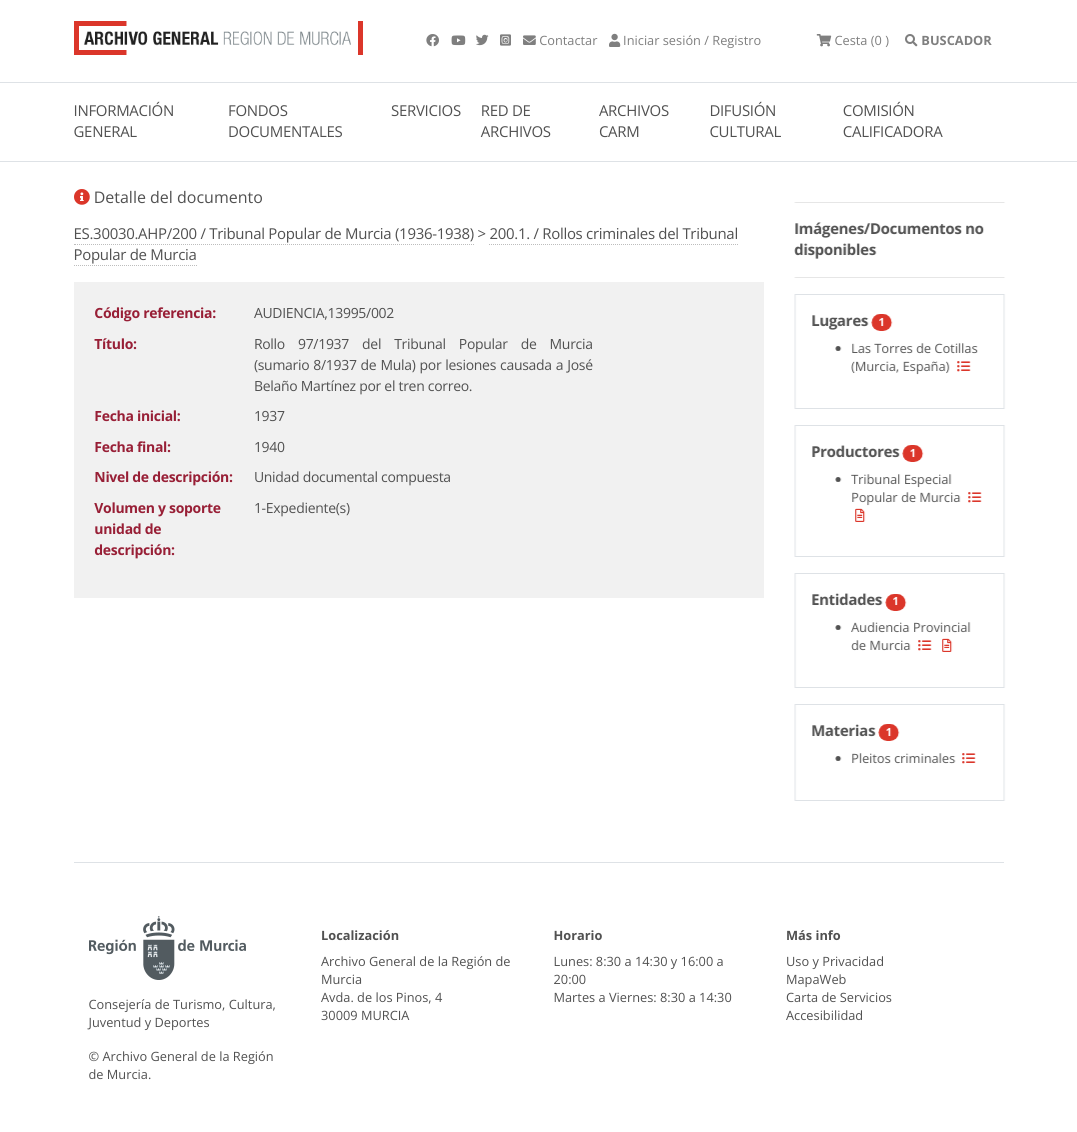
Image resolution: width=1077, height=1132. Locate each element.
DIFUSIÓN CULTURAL (745, 121)
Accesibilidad (824, 1015)
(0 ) (853, 40)
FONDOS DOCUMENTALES (285, 121)
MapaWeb (816, 979)
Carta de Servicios (839, 997)
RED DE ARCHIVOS (516, 121)
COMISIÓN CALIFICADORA (893, 121)
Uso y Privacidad (835, 961)
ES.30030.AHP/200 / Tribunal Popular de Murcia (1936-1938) (274, 234)
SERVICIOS (426, 111)
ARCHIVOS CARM (634, 121)
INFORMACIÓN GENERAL (124, 121)
